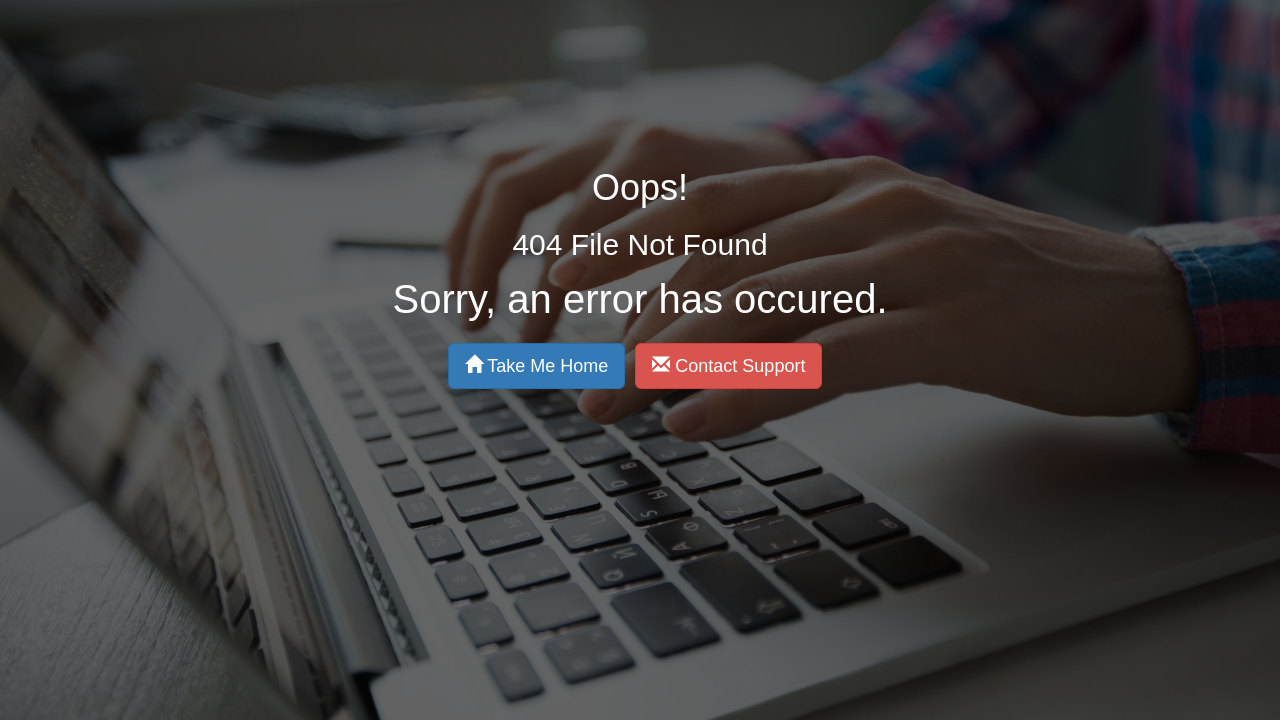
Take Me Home (452, 289)
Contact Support (643, 289)
